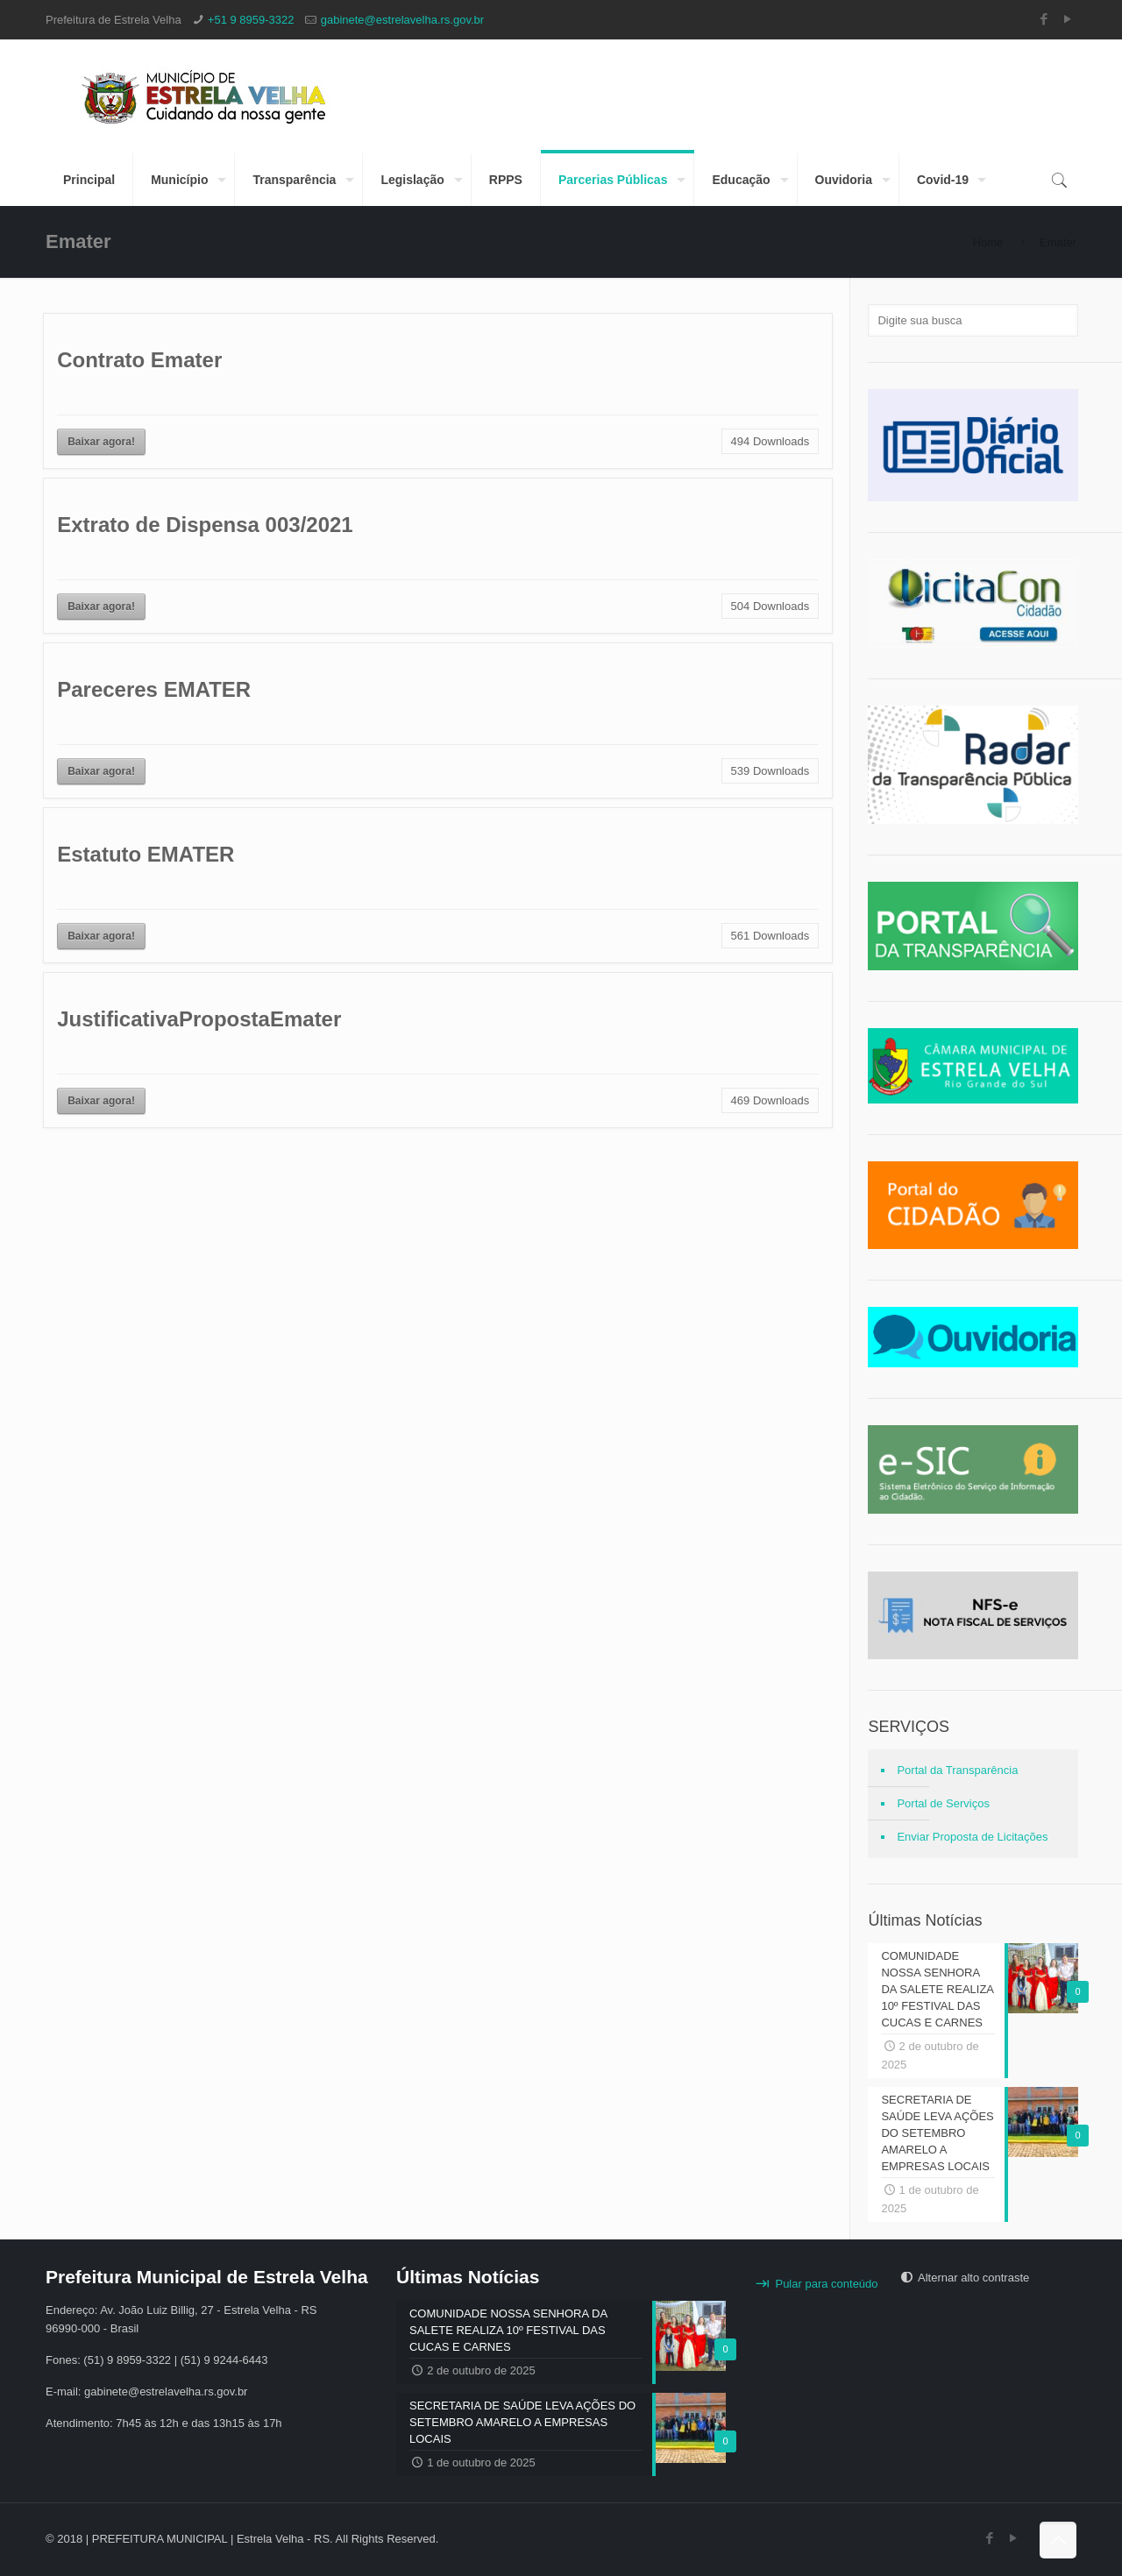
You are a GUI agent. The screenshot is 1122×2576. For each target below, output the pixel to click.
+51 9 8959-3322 (251, 19)
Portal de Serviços (943, 1803)
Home (988, 242)
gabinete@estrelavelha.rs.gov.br (402, 19)
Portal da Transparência (957, 1770)
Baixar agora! (101, 442)
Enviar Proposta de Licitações (972, 1836)
